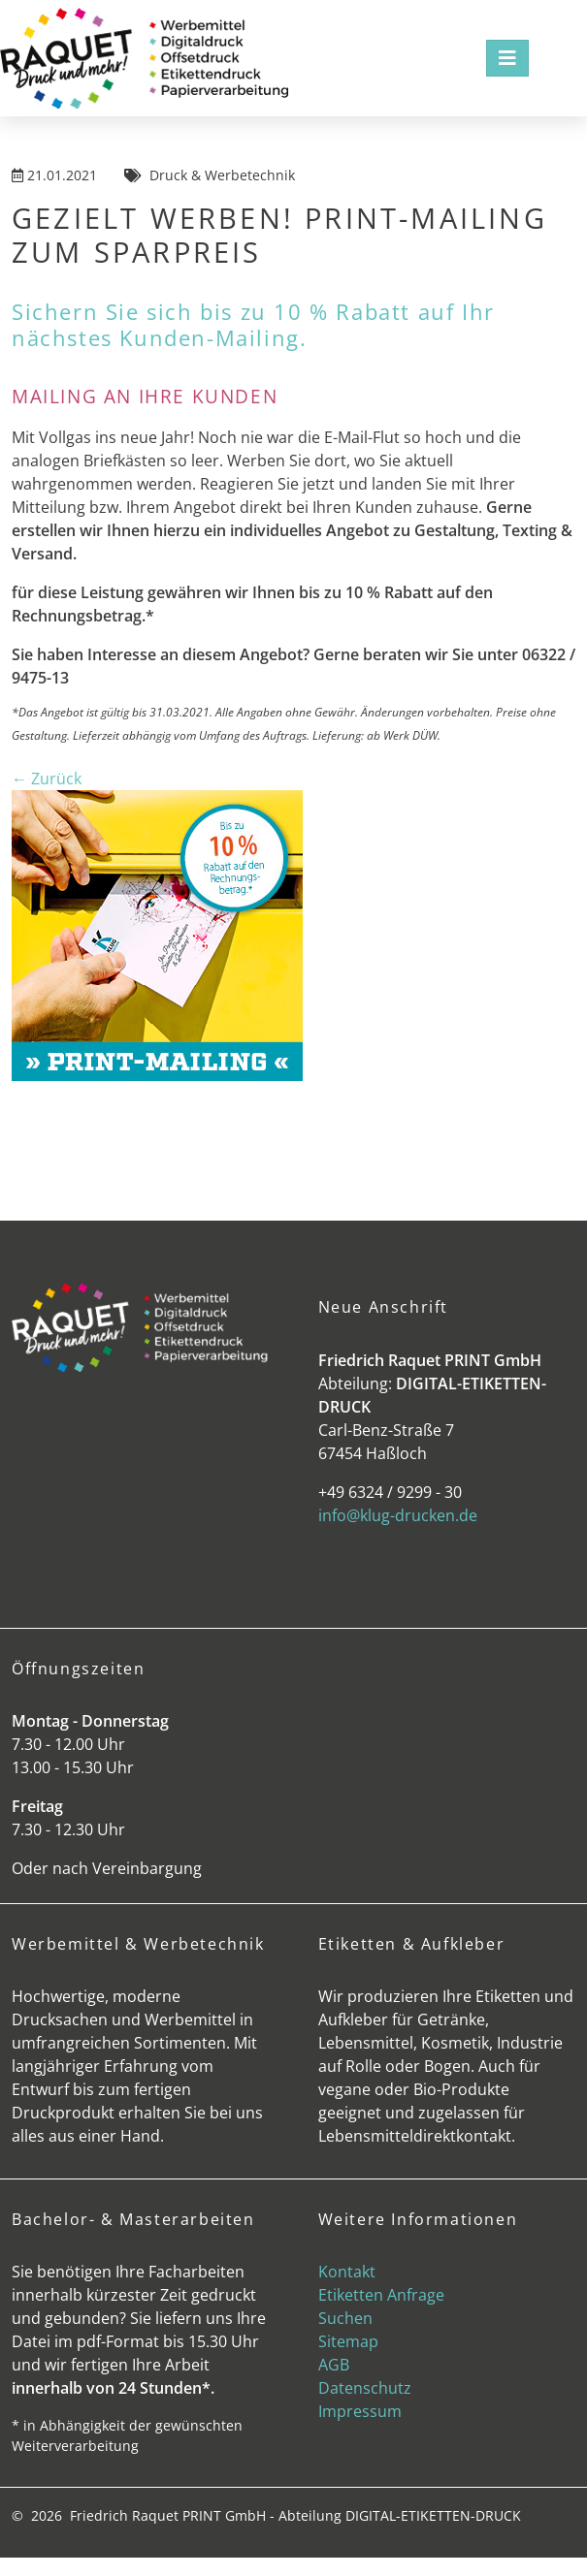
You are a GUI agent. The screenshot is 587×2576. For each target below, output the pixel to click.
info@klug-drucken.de (397, 1515)
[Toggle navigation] (507, 58)
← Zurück (47, 778)
